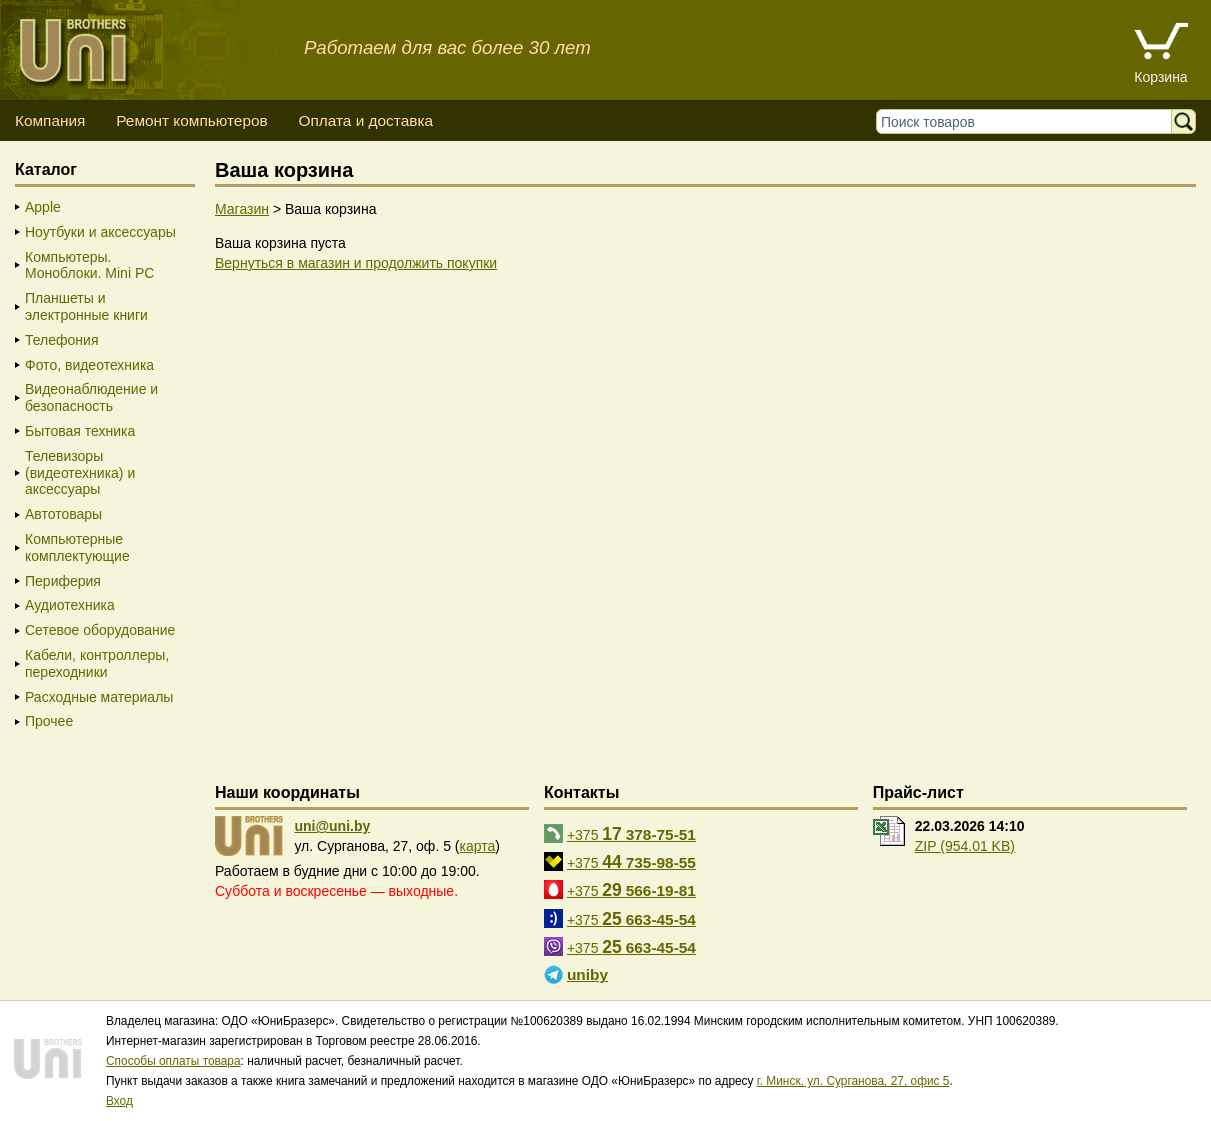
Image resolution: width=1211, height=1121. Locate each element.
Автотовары (63, 514)
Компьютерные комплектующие (77, 547)
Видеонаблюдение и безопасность (91, 397)
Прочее (49, 721)
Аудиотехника (70, 605)
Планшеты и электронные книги (86, 306)
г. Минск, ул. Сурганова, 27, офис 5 (853, 1081)
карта (478, 846)
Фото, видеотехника (89, 365)
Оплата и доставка (365, 120)
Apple (43, 207)
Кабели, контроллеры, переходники (97, 663)
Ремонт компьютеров (191, 120)
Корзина (1160, 77)
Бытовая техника (80, 431)
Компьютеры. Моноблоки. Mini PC (89, 265)
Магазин (242, 209)
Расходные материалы (99, 697)
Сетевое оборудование (100, 630)
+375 (631, 834)
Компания (50, 120)
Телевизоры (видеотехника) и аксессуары (80, 473)
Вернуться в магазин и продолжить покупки (356, 263)
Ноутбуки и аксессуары (100, 232)
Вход (119, 1101)
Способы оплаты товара (173, 1061)
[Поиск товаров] (1028, 121)
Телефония (61, 340)
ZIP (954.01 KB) (965, 846)
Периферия (63, 581)
